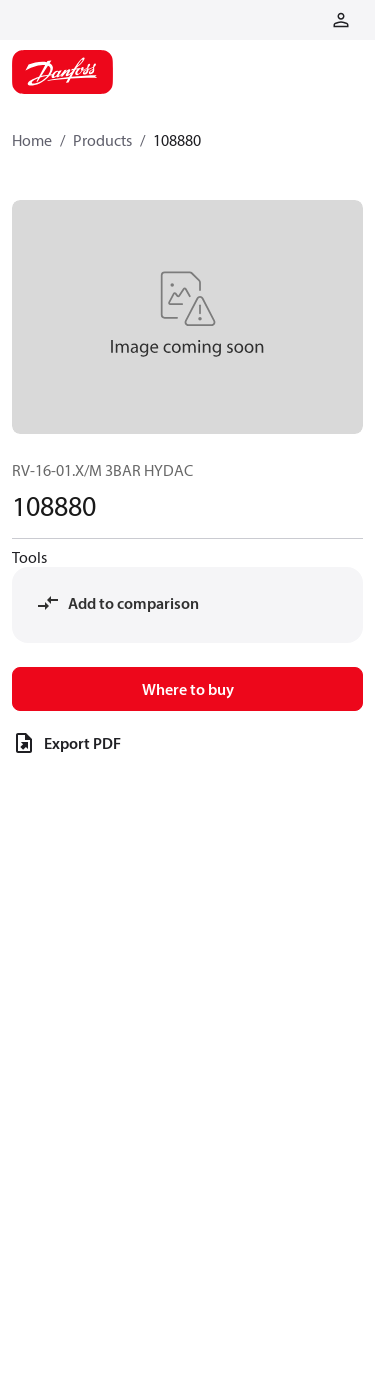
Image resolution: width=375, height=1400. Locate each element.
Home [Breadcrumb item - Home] (32, 140)
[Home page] (62, 72)
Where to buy (188, 689)
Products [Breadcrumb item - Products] (102, 140)
